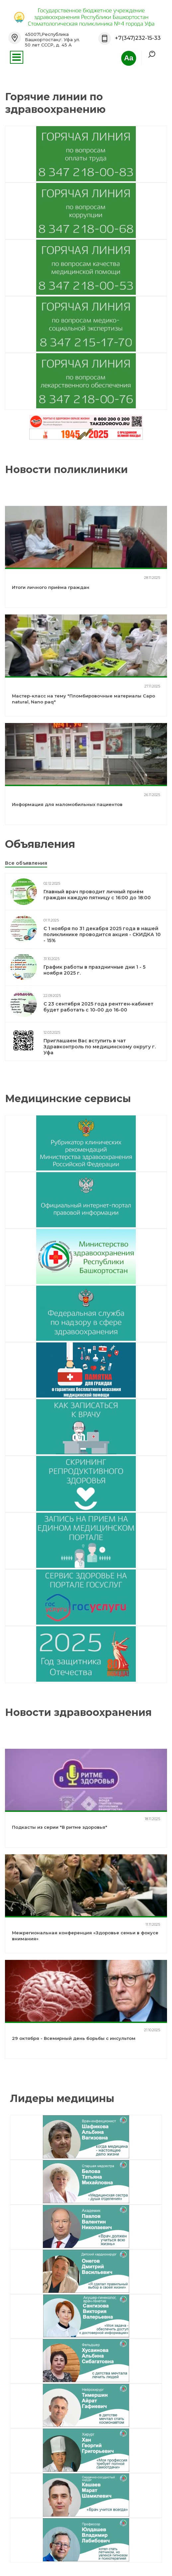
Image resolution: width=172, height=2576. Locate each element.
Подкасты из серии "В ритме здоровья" (59, 1827)
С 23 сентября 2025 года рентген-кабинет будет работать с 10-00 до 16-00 (98, 1007)
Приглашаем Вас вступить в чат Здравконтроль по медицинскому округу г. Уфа (99, 1047)
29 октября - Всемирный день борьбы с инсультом (73, 2038)
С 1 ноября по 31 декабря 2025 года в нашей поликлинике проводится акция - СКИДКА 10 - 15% (102, 934)
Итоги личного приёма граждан (50, 587)
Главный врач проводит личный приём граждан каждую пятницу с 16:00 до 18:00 (97, 895)
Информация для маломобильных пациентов (67, 804)
